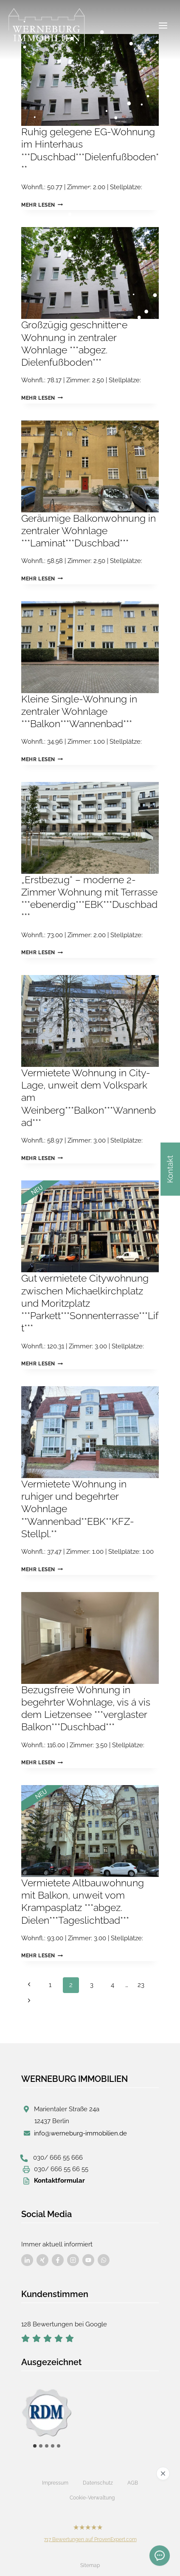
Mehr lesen (42, 205)
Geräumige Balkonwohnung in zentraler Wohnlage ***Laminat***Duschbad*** (88, 531)
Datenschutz (98, 2483)
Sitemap (90, 2565)
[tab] (35, 2446)
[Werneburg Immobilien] (46, 27)
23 (141, 1985)
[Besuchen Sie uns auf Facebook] (27, 2260)
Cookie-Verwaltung (92, 2498)
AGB (132, 2483)
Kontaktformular (59, 2180)
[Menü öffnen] (163, 25)
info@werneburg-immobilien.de (80, 2133)
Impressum (55, 2483)
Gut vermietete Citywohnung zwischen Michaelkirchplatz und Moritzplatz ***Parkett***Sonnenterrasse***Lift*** (89, 1303)
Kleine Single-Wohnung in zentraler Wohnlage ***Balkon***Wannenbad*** (79, 712)
